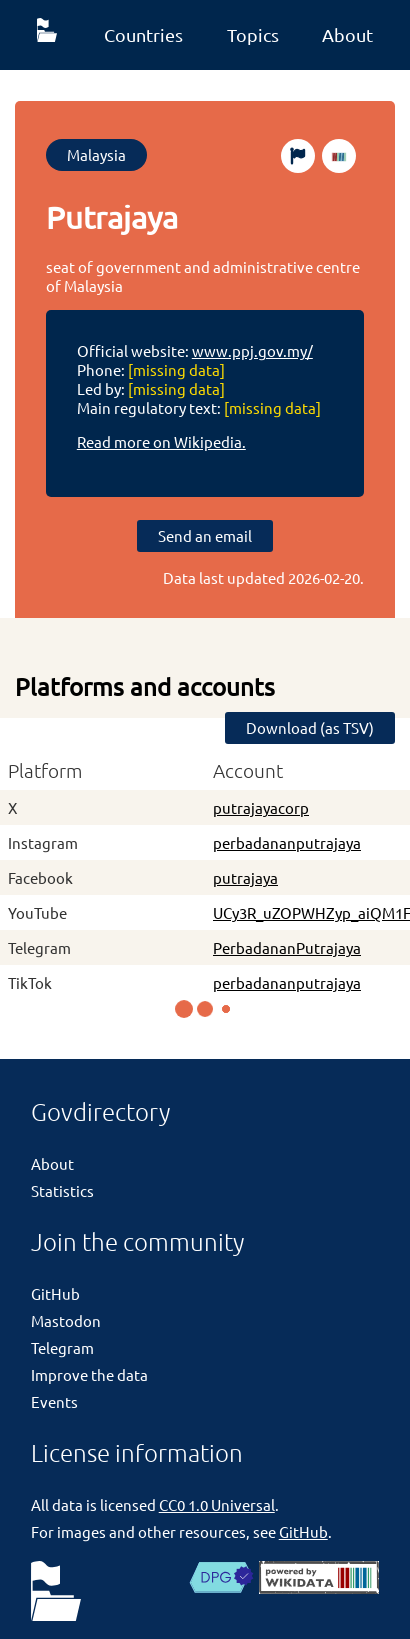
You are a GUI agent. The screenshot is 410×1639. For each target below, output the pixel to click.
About (347, 34)
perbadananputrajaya (287, 842)
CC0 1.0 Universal (217, 1504)
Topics (253, 34)
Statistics (62, 1190)
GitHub (55, 1293)
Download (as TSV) (310, 727)
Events (54, 1401)
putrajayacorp (261, 807)
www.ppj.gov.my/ (252, 350)
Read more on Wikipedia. (161, 441)
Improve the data (89, 1374)
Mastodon (66, 1320)
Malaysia (96, 154)
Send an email (205, 535)
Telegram (62, 1347)
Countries (143, 34)
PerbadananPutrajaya (287, 947)
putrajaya (245, 877)
